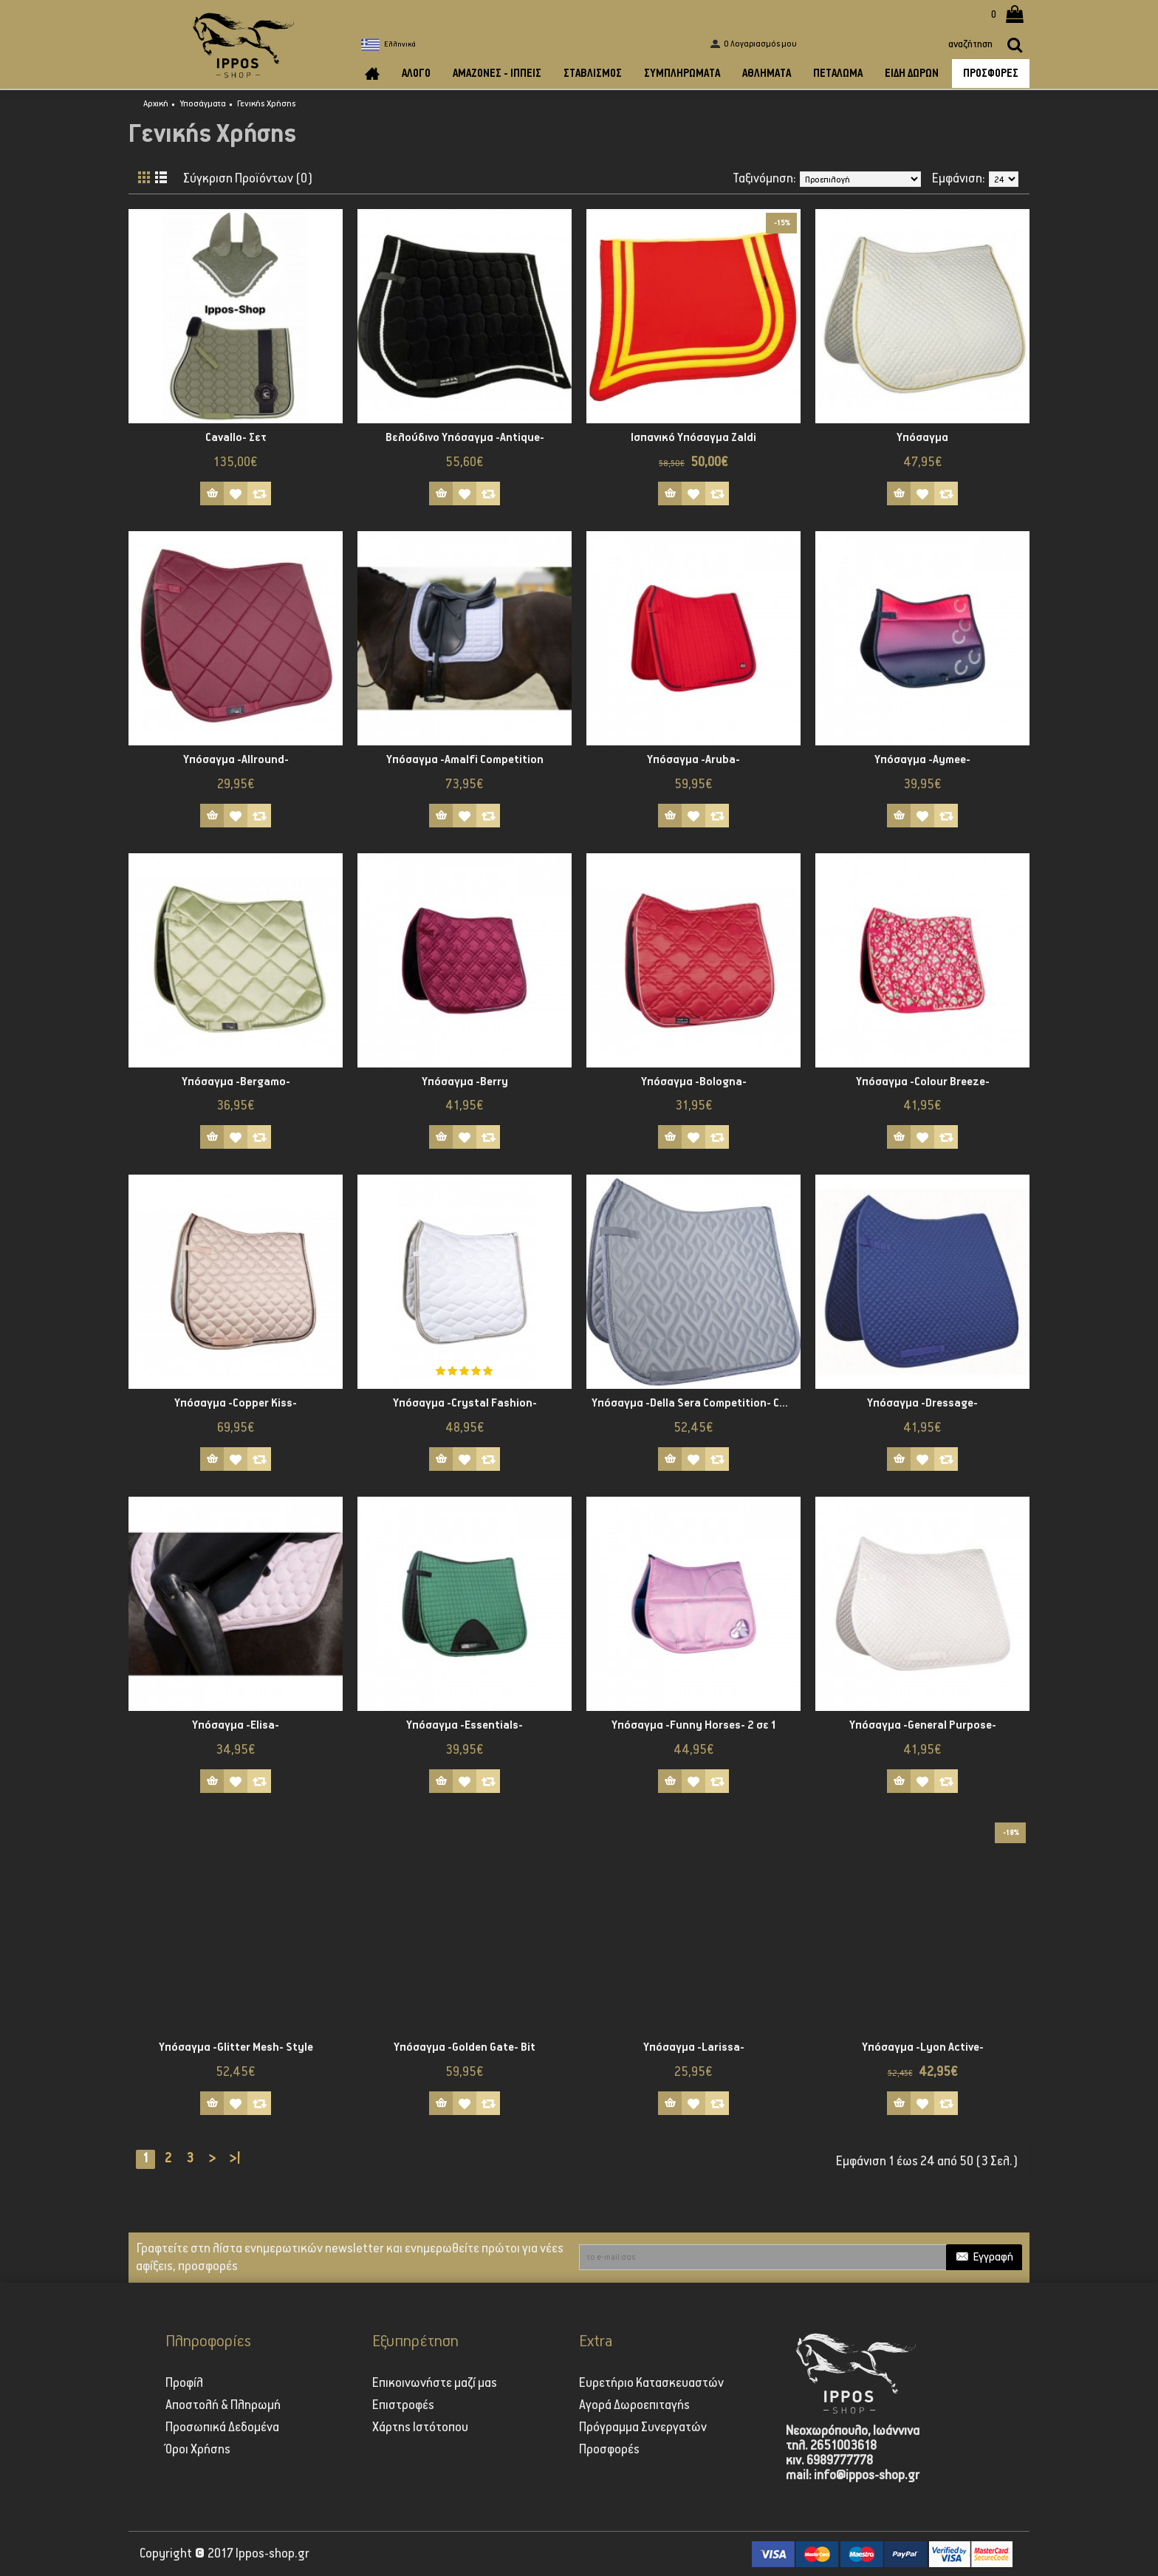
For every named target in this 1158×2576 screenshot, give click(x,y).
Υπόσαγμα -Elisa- (235, 1725)
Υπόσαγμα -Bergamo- (236, 1082)
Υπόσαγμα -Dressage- (922, 1403)
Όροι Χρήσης (197, 2449)
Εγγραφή (984, 2258)
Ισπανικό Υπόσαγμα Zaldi (693, 438)
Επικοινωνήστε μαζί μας (434, 2383)
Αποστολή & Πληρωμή (223, 2405)
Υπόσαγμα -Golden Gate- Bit (464, 2047)
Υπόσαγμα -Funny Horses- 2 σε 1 (693, 1725)
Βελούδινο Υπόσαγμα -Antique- (465, 438)
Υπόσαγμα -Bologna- (694, 1082)
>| (234, 2158)
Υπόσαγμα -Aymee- (922, 760)
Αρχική (155, 103)
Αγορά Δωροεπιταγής (634, 2405)
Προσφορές (609, 2449)
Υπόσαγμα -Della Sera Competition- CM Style (696, 1403)
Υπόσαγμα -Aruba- (693, 760)
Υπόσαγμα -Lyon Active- (923, 2047)
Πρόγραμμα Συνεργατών (643, 2427)
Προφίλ (184, 2383)
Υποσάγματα (202, 103)
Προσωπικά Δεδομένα (222, 2427)
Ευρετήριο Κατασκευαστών (651, 2383)
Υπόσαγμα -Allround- (236, 760)
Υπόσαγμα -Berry (465, 1082)
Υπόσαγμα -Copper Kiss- (235, 1403)
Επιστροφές (403, 2405)
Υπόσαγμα (922, 438)
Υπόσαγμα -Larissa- (693, 2047)
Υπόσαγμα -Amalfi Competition (465, 760)
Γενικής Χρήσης (266, 103)
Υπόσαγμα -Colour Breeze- (923, 1082)
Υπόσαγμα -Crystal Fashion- (465, 1403)
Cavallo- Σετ (236, 438)
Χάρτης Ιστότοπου (420, 2427)
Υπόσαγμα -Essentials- (464, 1725)
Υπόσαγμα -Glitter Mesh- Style (236, 2047)
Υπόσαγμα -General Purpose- (922, 1725)
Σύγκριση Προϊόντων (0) (248, 178)
